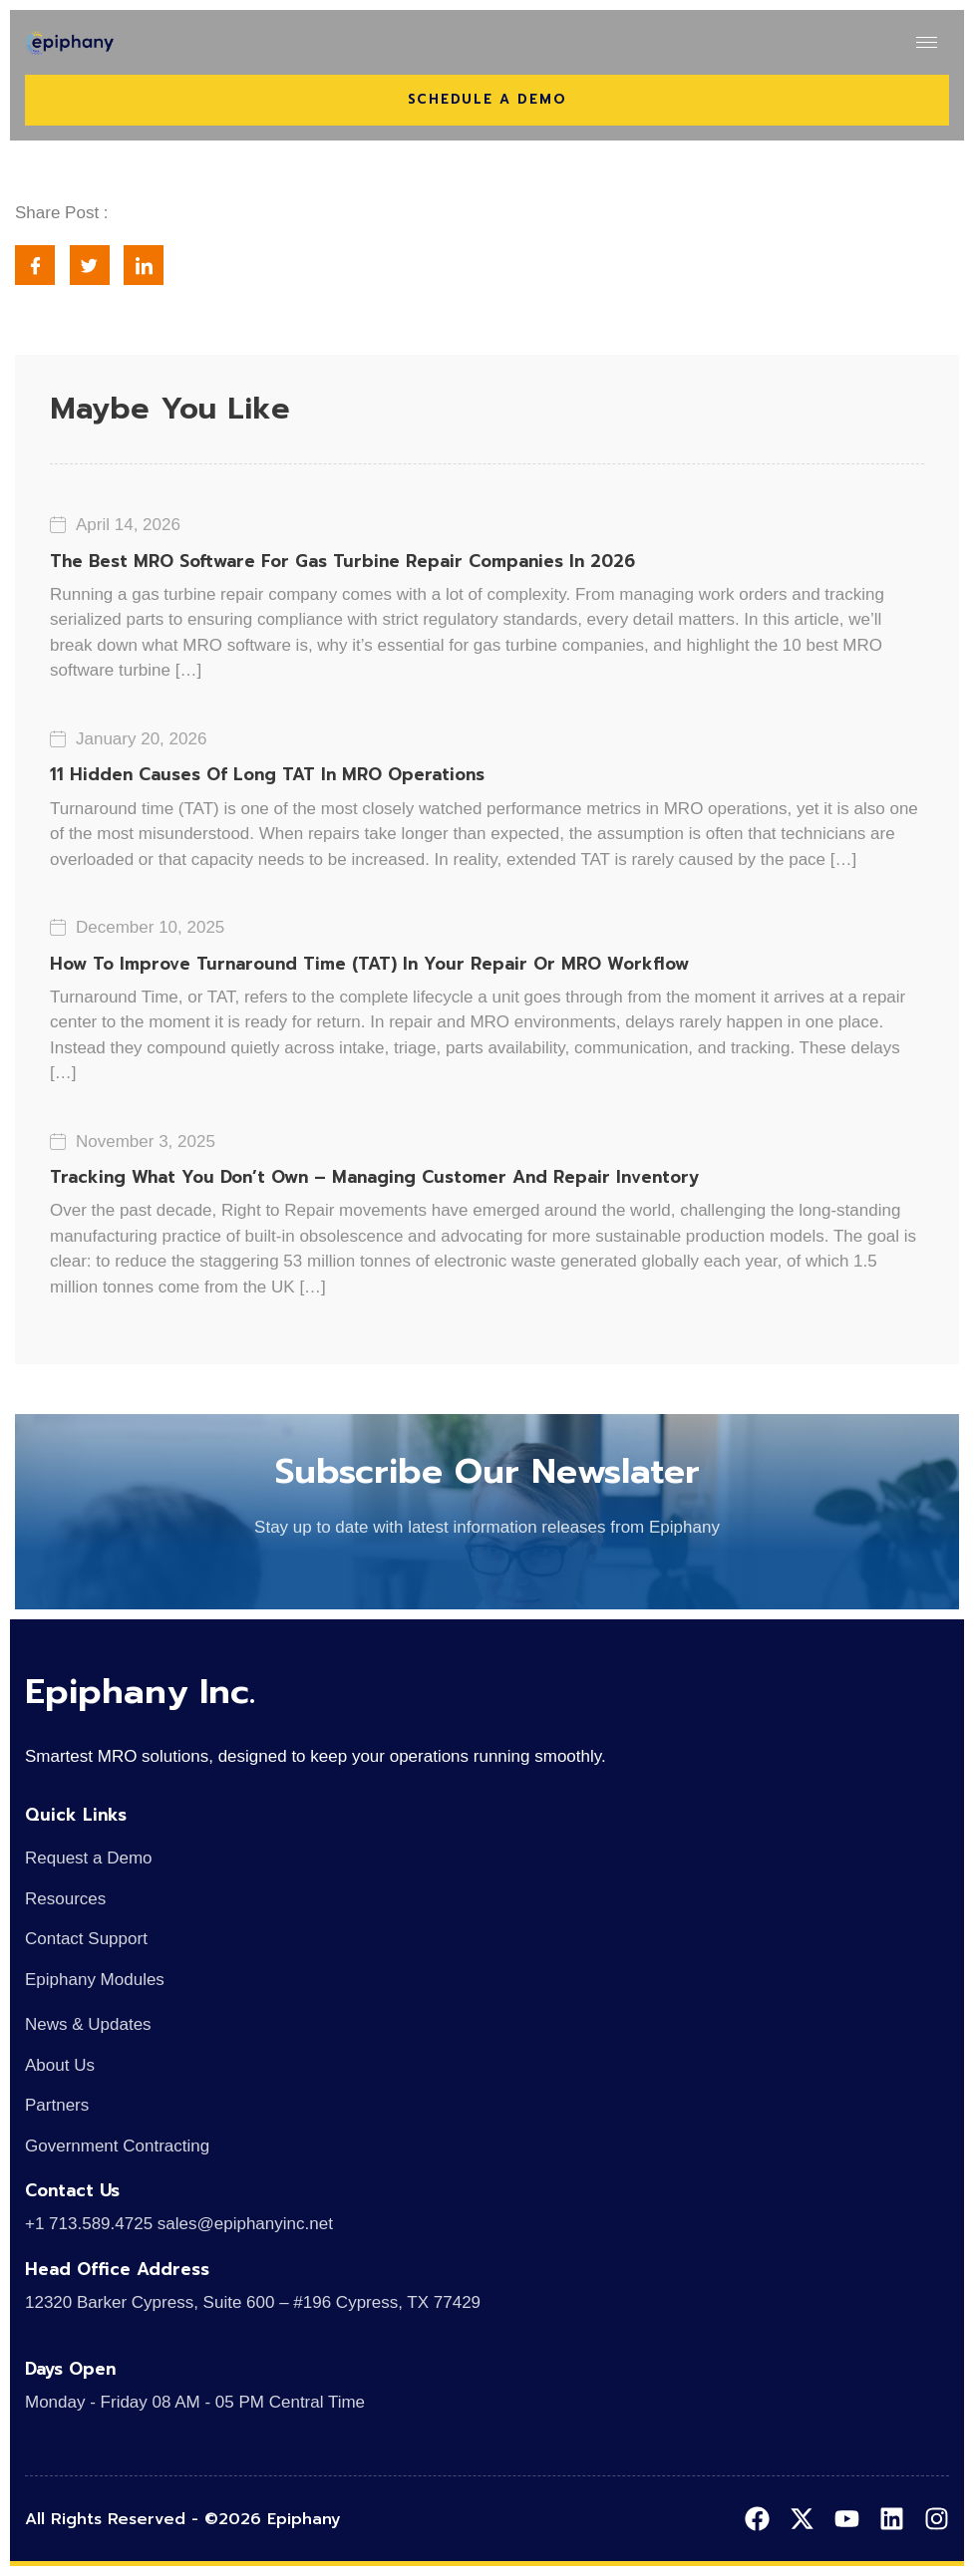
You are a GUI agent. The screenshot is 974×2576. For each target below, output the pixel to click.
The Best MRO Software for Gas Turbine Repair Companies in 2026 (342, 561)
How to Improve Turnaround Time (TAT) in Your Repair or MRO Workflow (369, 964)
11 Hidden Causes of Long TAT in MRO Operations (267, 774)
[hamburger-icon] (926, 42)
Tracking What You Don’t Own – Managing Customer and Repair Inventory (374, 1177)
